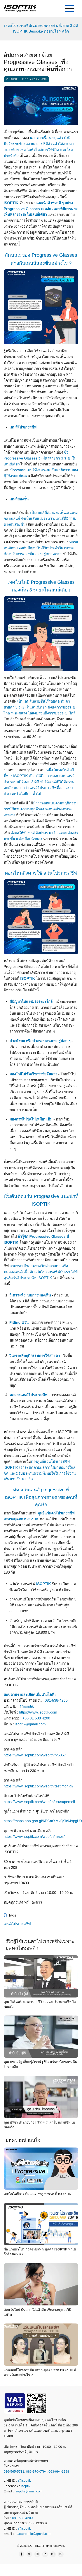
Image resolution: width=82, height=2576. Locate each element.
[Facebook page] (21, 2554)
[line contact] (26, 2569)
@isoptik (24, 2480)
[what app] (42, 2569)
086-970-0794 (36, 2471)
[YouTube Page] (53, 2554)
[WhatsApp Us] (61, 2554)
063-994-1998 (59, 2471)
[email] (59, 2569)
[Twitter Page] (29, 2554)
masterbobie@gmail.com (33, 2534)
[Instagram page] (37, 2554)
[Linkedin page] (45, 2554)
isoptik (25, 2486)
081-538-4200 (22, 2518)
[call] (10, 2569)
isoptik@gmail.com (28, 2491)
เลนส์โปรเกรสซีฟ (17, 1924)
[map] (75, 2569)
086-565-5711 (14, 2471)
